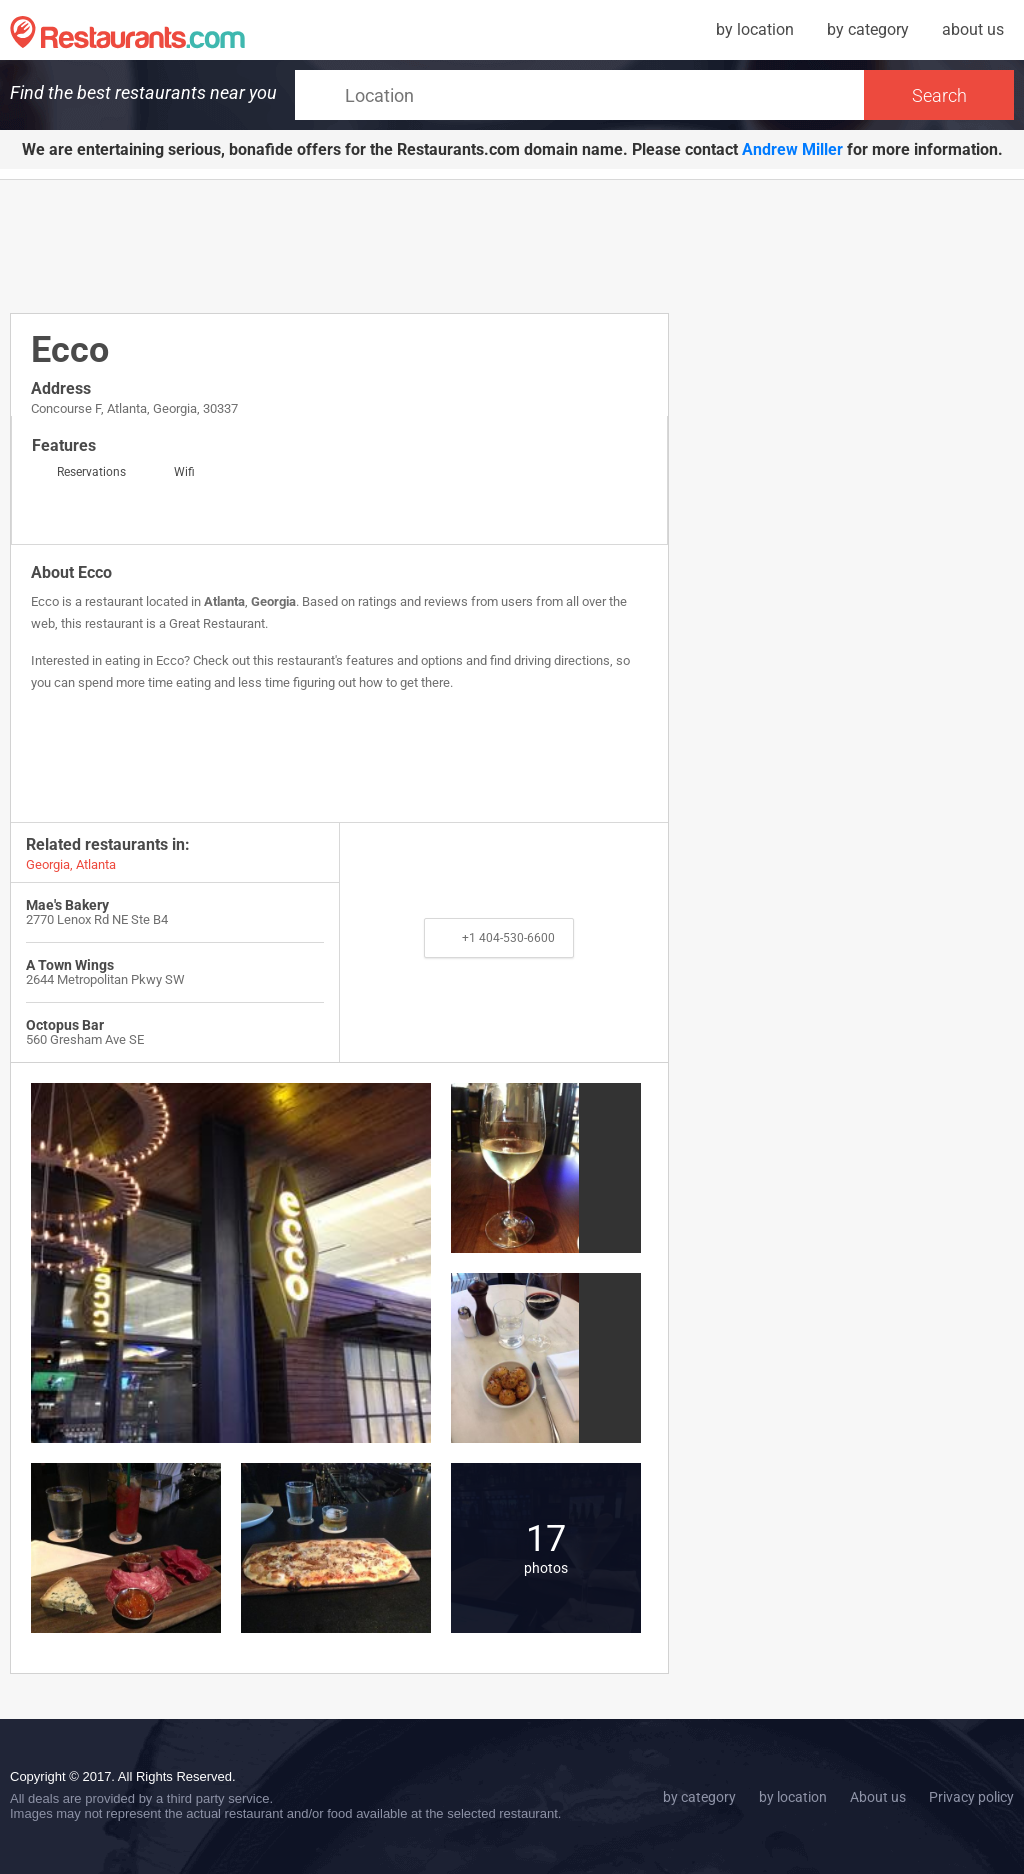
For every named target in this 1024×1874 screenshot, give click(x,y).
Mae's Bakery (67, 905)
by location (755, 29)
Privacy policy (971, 1797)
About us (878, 1797)
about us (973, 29)
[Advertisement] (374, 245)
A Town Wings (70, 965)
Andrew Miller (792, 149)
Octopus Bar (65, 1025)
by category (868, 29)
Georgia (273, 601)
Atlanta (224, 601)
